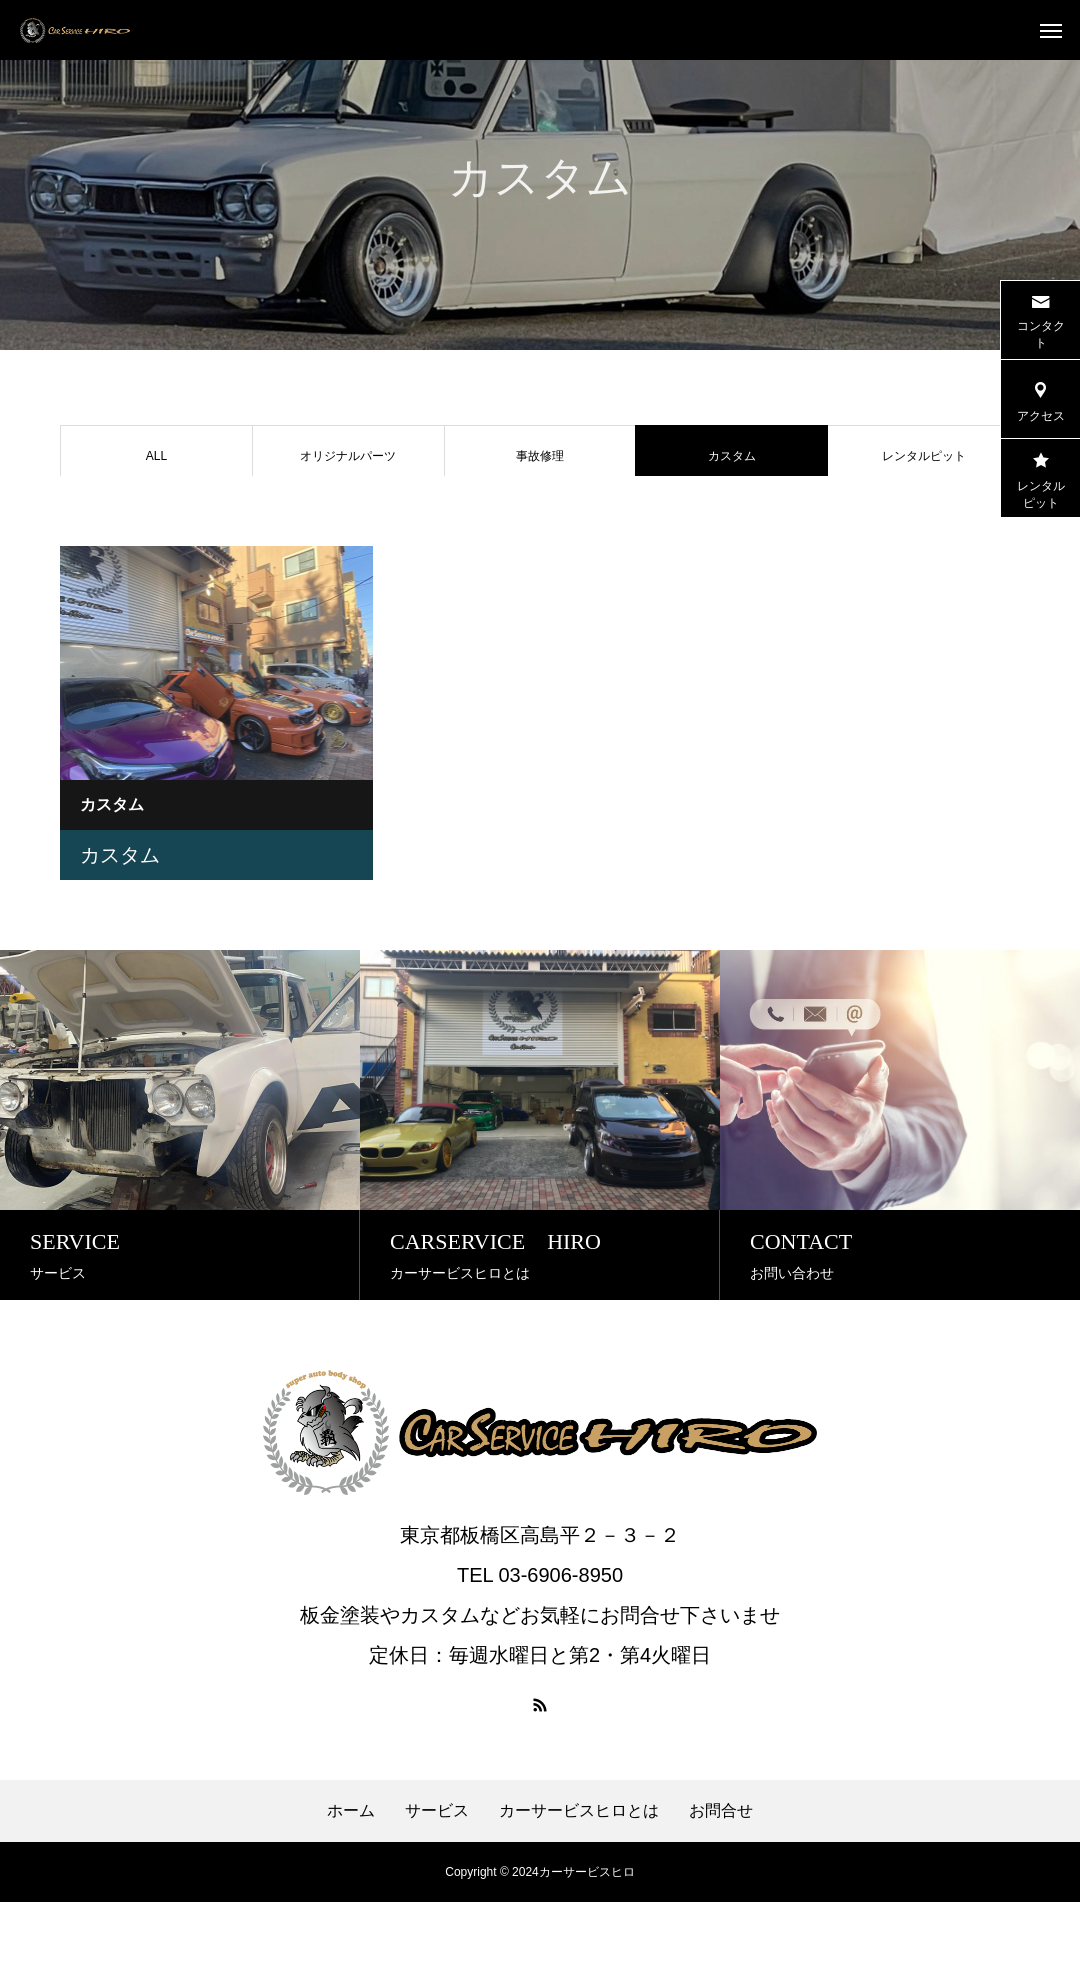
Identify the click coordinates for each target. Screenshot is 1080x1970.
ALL (156, 456)
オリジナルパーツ (348, 456)
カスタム (120, 923)
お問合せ (721, 1879)
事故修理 (540, 456)
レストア (348, 515)
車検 (156, 515)
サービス (437, 1879)
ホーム (351, 1879)
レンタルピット (924, 456)
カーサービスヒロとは (579, 1879)
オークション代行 (732, 515)
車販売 (540, 515)
